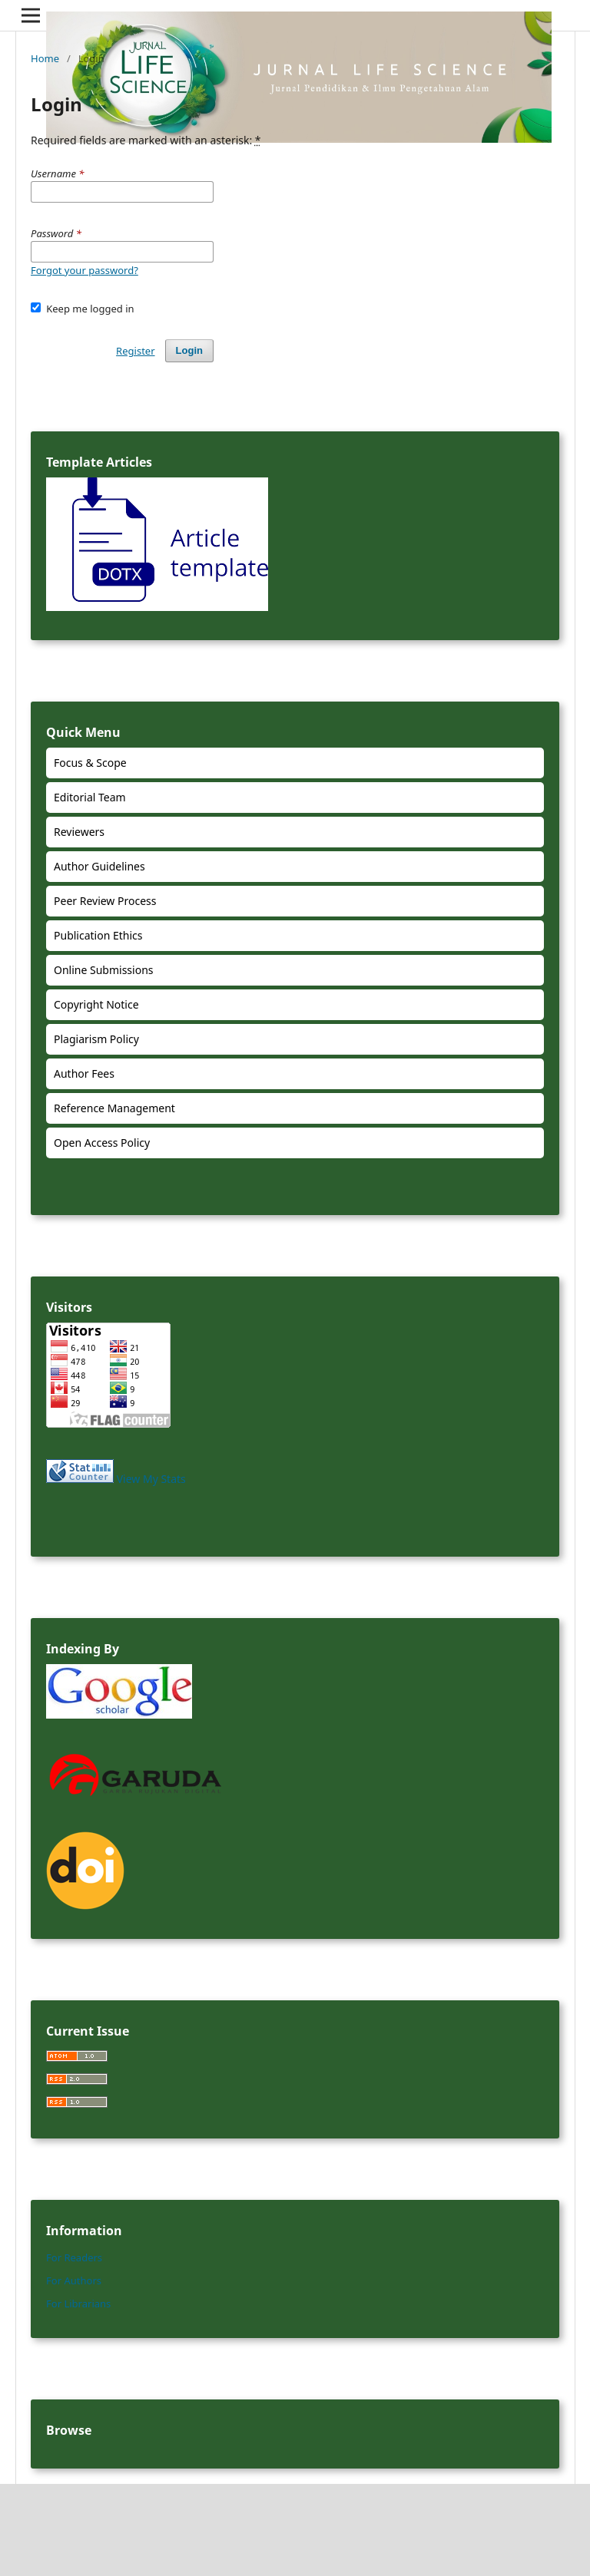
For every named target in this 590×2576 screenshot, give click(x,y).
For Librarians (78, 2303)
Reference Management (114, 1108)
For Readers (74, 2257)
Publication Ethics (98, 935)
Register (135, 351)
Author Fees (84, 1073)
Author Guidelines (99, 866)
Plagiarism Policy (96, 1039)
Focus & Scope (90, 762)
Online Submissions (104, 970)
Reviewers (79, 831)
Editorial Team (90, 797)
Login (189, 350)
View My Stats (151, 1478)
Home (45, 58)
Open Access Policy (102, 1142)
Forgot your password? (84, 270)
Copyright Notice (96, 1004)
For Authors (73, 2280)
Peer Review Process (105, 900)
